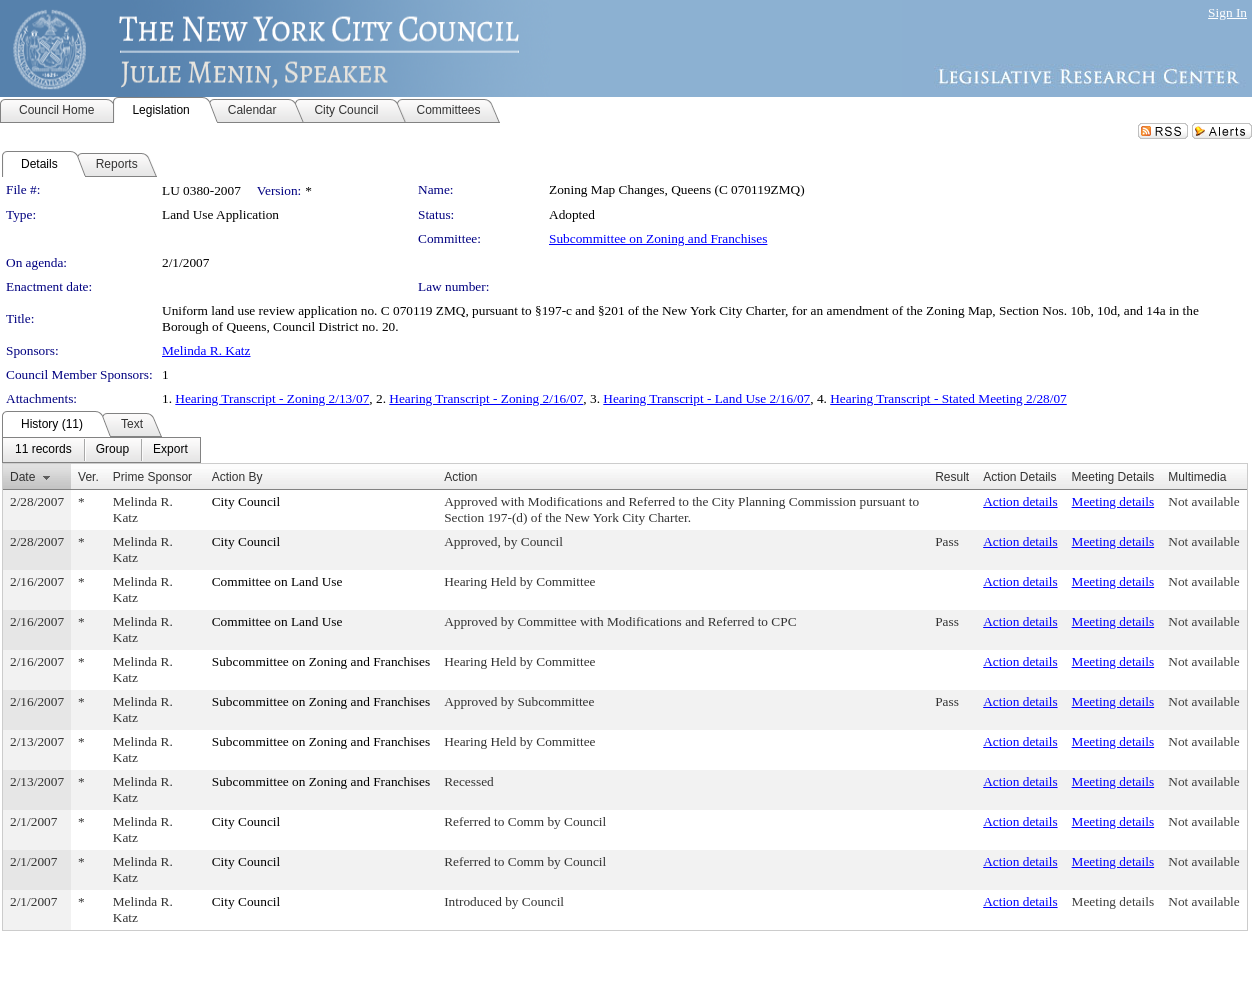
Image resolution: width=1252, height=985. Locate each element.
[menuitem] (43, 450)
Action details (1020, 501)
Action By (237, 477)
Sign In (1227, 12)
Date (22, 477)
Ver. (88, 477)
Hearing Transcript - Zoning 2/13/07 (272, 398)
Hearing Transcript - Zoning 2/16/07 (486, 398)
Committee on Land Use (277, 581)
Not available (1203, 501)
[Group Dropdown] (112, 450)
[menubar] (101, 450)
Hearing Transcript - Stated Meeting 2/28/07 (948, 398)
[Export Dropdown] (170, 450)
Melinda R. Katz (206, 350)
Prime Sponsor (152, 477)
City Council (246, 501)
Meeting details (1113, 501)
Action (460, 477)
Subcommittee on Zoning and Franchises (658, 238)
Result (952, 477)
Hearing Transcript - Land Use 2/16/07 (706, 398)
